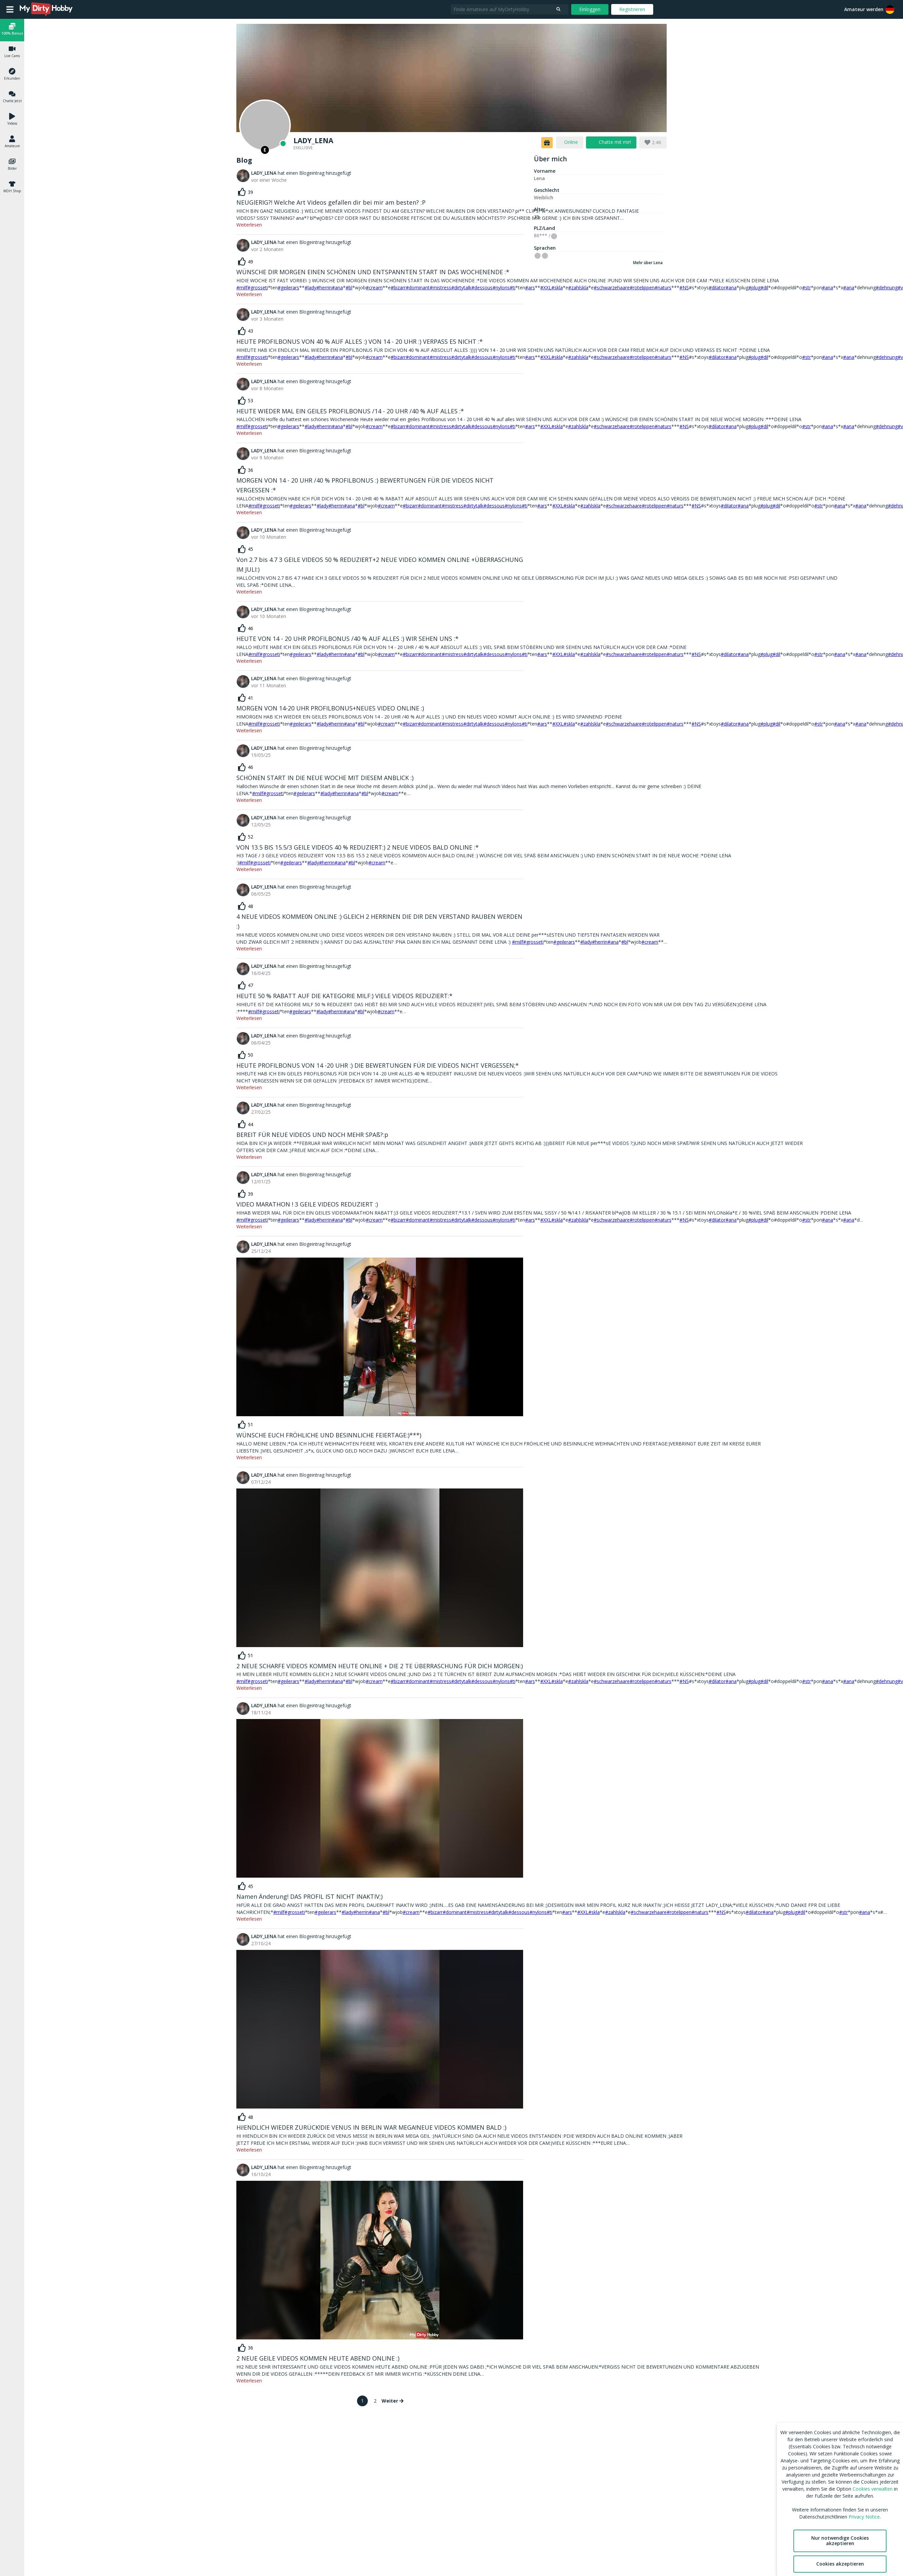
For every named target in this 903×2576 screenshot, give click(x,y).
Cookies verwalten (873, 2489)
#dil (764, 287)
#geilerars (288, 287)
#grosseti (257, 287)
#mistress (440, 287)
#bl (349, 287)
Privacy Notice (864, 2516)
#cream (374, 287)
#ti (512, 287)
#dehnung (887, 287)
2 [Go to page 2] (375, 2401)
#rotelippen (679, 1912)
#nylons (501, 287)
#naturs (675, 505)
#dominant (418, 287)
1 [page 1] (362, 2401)
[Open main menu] (9, 9)
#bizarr (398, 287)
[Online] (265, 125)
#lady (310, 287)
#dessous (482, 287)
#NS (684, 287)
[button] (890, 9)
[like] (245, 192)
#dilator (717, 287)
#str (806, 287)
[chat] (611, 142)
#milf (241, 287)
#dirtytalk (461, 287)
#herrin (324, 287)
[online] (569, 142)
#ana (337, 287)
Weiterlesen (249, 224)
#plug (754, 287)
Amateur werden (864, 9)
